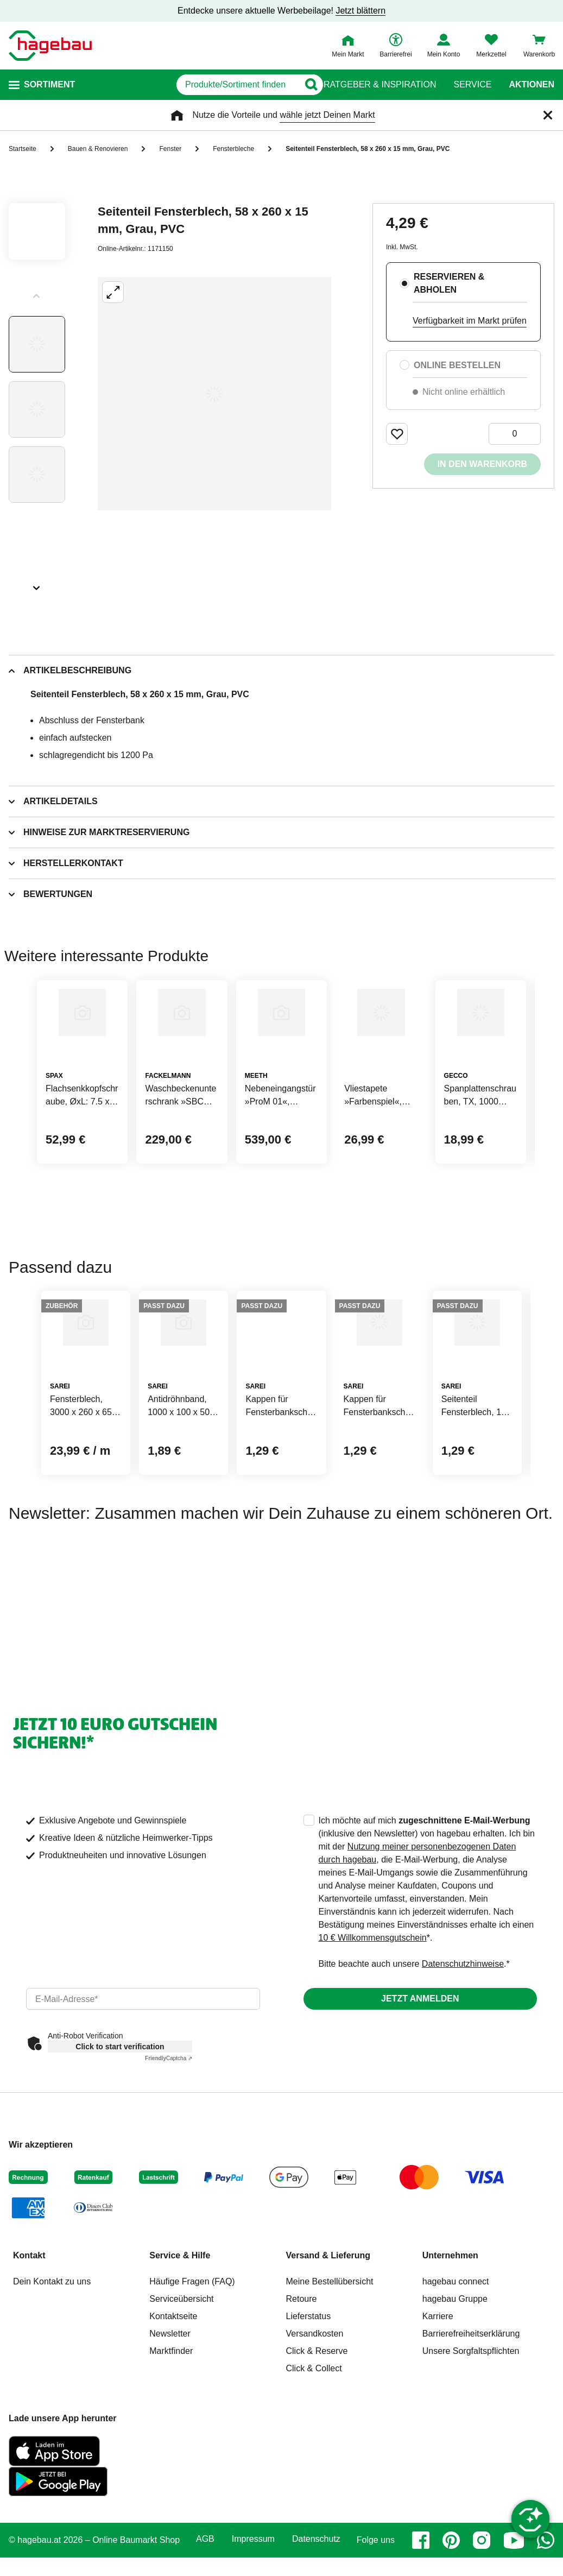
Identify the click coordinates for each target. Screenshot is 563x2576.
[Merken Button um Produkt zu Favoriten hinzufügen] (397, 434)
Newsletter (170, 2445)
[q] (187, 84)
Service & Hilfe (179, 2367)
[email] (143, 2110)
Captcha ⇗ (168, 2170)
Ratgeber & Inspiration (380, 84)
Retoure (301, 2410)
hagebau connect (455, 2393)
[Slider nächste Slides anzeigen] (37, 584)
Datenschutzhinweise (463, 2075)
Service (472, 84)
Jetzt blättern (360, 10)
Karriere (437, 2428)
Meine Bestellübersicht (330, 2393)
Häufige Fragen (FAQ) (192, 2393)
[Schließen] (547, 115)
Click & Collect (314, 2480)
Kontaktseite (173, 2428)
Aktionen (531, 84)
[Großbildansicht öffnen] (214, 393)
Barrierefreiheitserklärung (471, 2445)
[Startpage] (50, 45)
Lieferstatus (308, 2428)
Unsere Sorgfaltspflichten (471, 2462)
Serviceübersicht (181, 2410)
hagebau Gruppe (455, 2410)
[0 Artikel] (514, 434)
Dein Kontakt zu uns (52, 2393)
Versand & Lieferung (328, 2367)
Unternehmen (450, 2367)
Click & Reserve (317, 2462)
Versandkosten (315, 2445)
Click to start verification (119, 2158)
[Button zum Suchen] (302, 84)
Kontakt (29, 2367)
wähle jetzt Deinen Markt (327, 114)
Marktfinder (171, 2462)
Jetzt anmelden (420, 2110)
